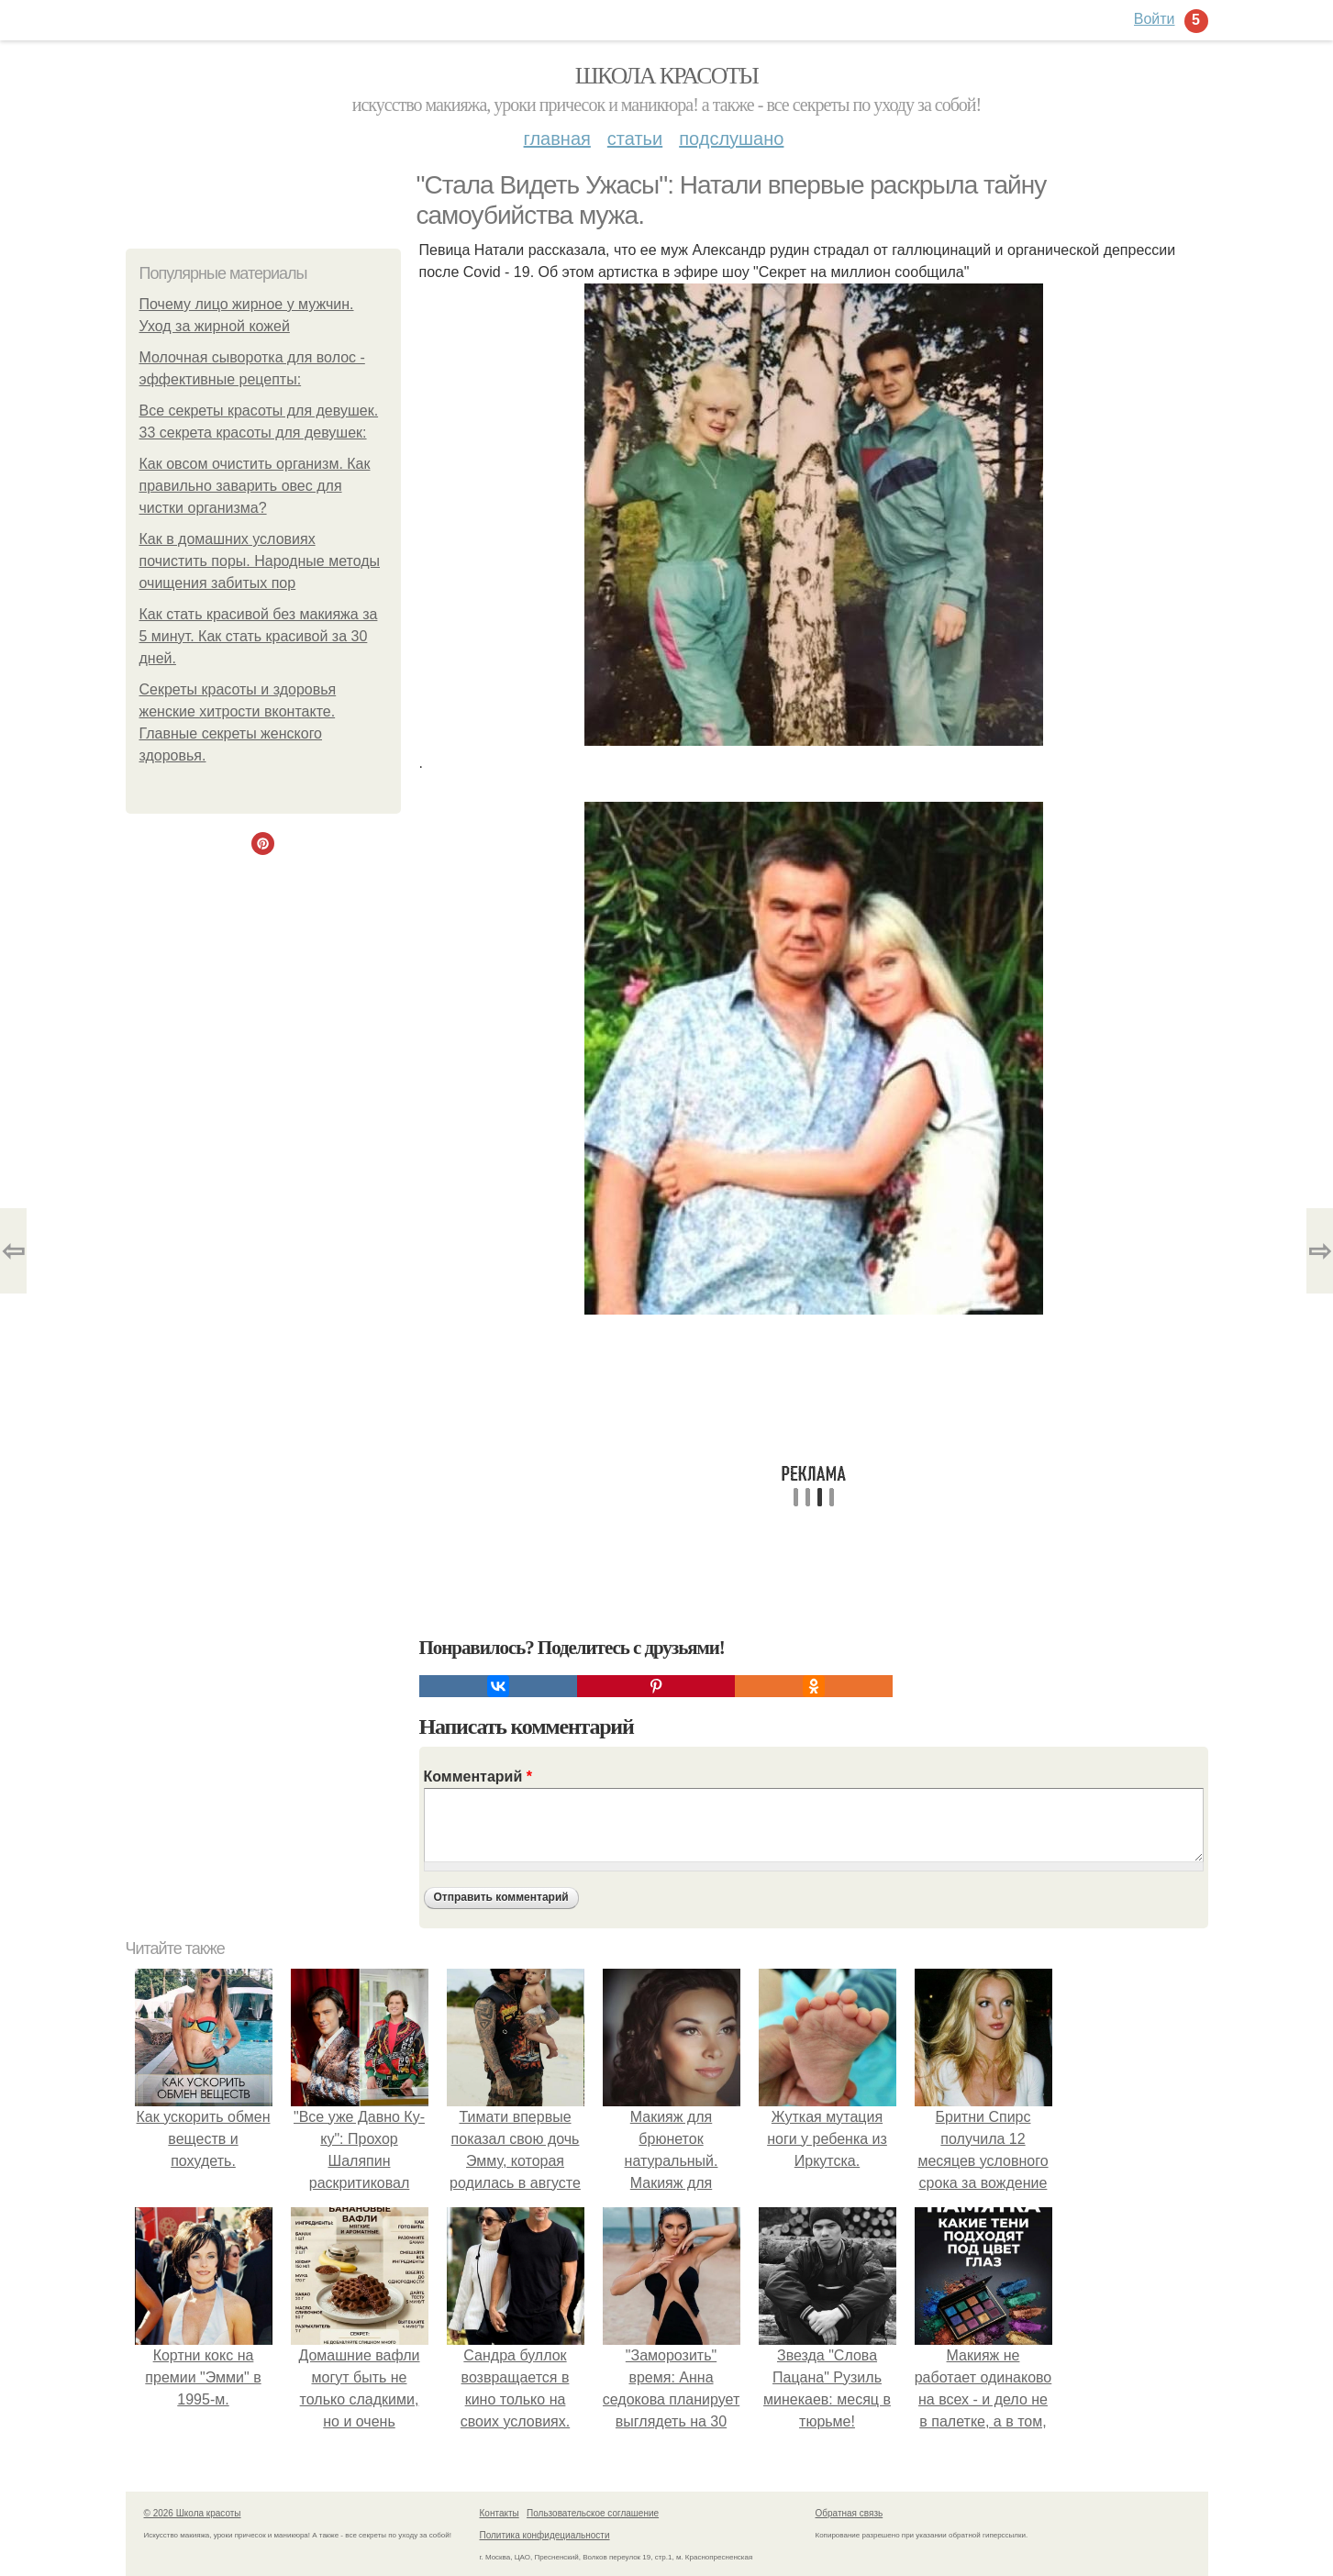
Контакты (499, 2513)
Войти (1154, 19)
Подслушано (731, 138)
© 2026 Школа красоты (192, 2513)
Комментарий (478, 1776)
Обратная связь (849, 2513)
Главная (557, 138)
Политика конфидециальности (545, 2535)
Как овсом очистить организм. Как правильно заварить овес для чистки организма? (255, 486)
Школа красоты (667, 75)
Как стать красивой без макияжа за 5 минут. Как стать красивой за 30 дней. (258, 636)
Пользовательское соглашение (593, 2513)
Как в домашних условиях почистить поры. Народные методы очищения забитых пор (260, 561)
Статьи (634, 138)
